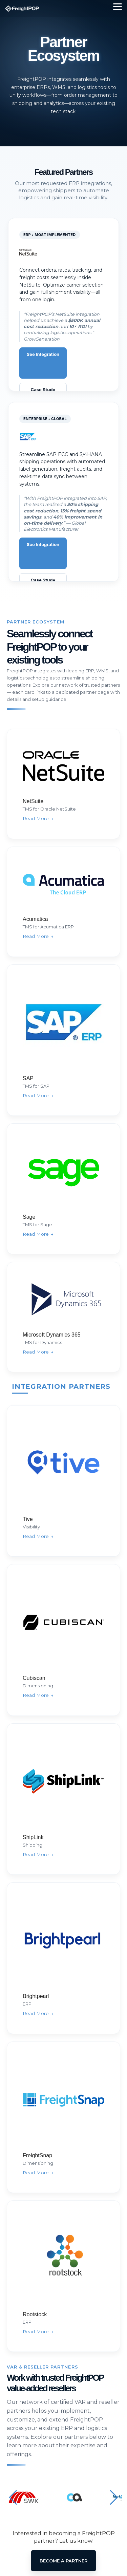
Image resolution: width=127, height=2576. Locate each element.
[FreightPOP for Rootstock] (63, 2276)
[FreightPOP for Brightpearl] (63, 1958)
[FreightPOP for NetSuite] (63, 784)
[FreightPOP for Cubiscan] (63, 1640)
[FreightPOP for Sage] (63, 1189)
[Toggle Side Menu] (117, 6)
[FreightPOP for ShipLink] (63, 1799)
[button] (13, 2497)
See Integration (43, 354)
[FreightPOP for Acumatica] (63, 901)
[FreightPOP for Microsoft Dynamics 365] (63, 1317)
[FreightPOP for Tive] (63, 1481)
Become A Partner (63, 2560)
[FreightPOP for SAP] (63, 1040)
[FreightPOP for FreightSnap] (63, 2117)
